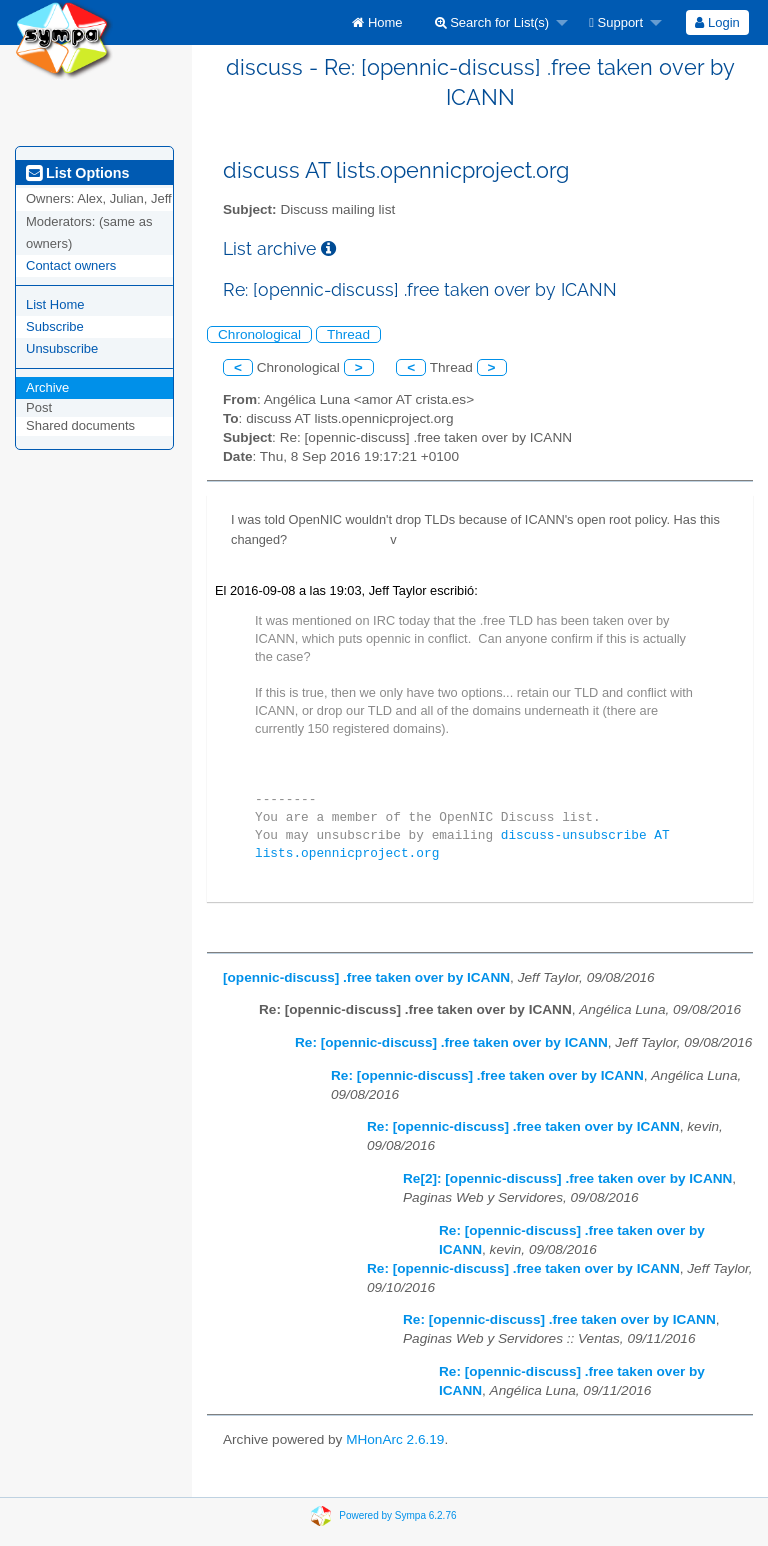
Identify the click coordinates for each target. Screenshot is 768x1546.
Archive (47, 387)
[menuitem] (377, 22)
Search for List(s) (492, 22)
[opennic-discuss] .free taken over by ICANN (366, 977)
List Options (77, 173)
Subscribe (55, 326)
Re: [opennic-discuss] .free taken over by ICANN (451, 1042)
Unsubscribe (62, 348)
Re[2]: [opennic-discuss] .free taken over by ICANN (567, 1178)
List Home (55, 304)
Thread (348, 334)
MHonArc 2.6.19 (395, 1439)
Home (377, 22)
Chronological (259, 334)
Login (717, 22)
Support (616, 22)
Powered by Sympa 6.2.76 (397, 1514)
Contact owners (71, 265)
